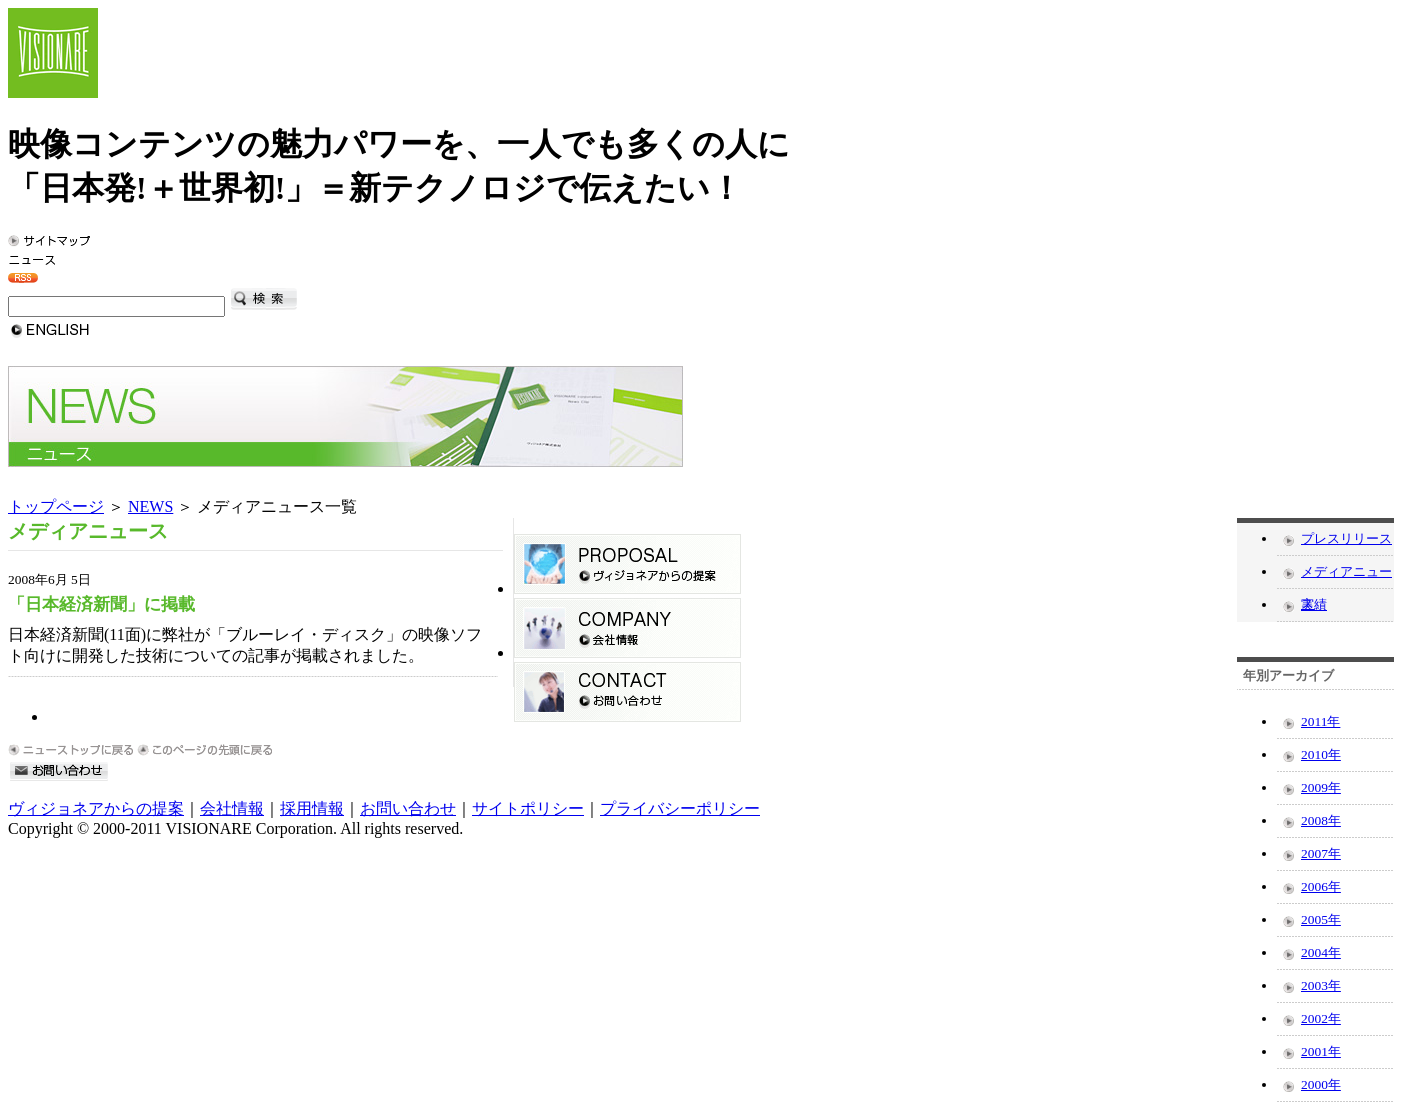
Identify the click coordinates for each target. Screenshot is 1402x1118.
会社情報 (232, 808)
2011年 (1320, 721)
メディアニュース (1346, 576)
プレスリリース (1346, 538)
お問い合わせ (408, 808)
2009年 (1321, 787)
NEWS (150, 506)
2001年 (1321, 1051)
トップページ (56, 506)
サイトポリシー (528, 808)
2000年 (1321, 1084)
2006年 (1321, 886)
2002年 (1321, 1018)
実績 (1314, 604)
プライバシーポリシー (680, 808)
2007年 (1321, 853)
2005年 (1321, 919)
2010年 (1321, 754)
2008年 (1321, 820)
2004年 (1321, 952)
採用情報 (312, 808)
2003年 (1321, 985)
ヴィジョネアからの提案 (96, 808)
